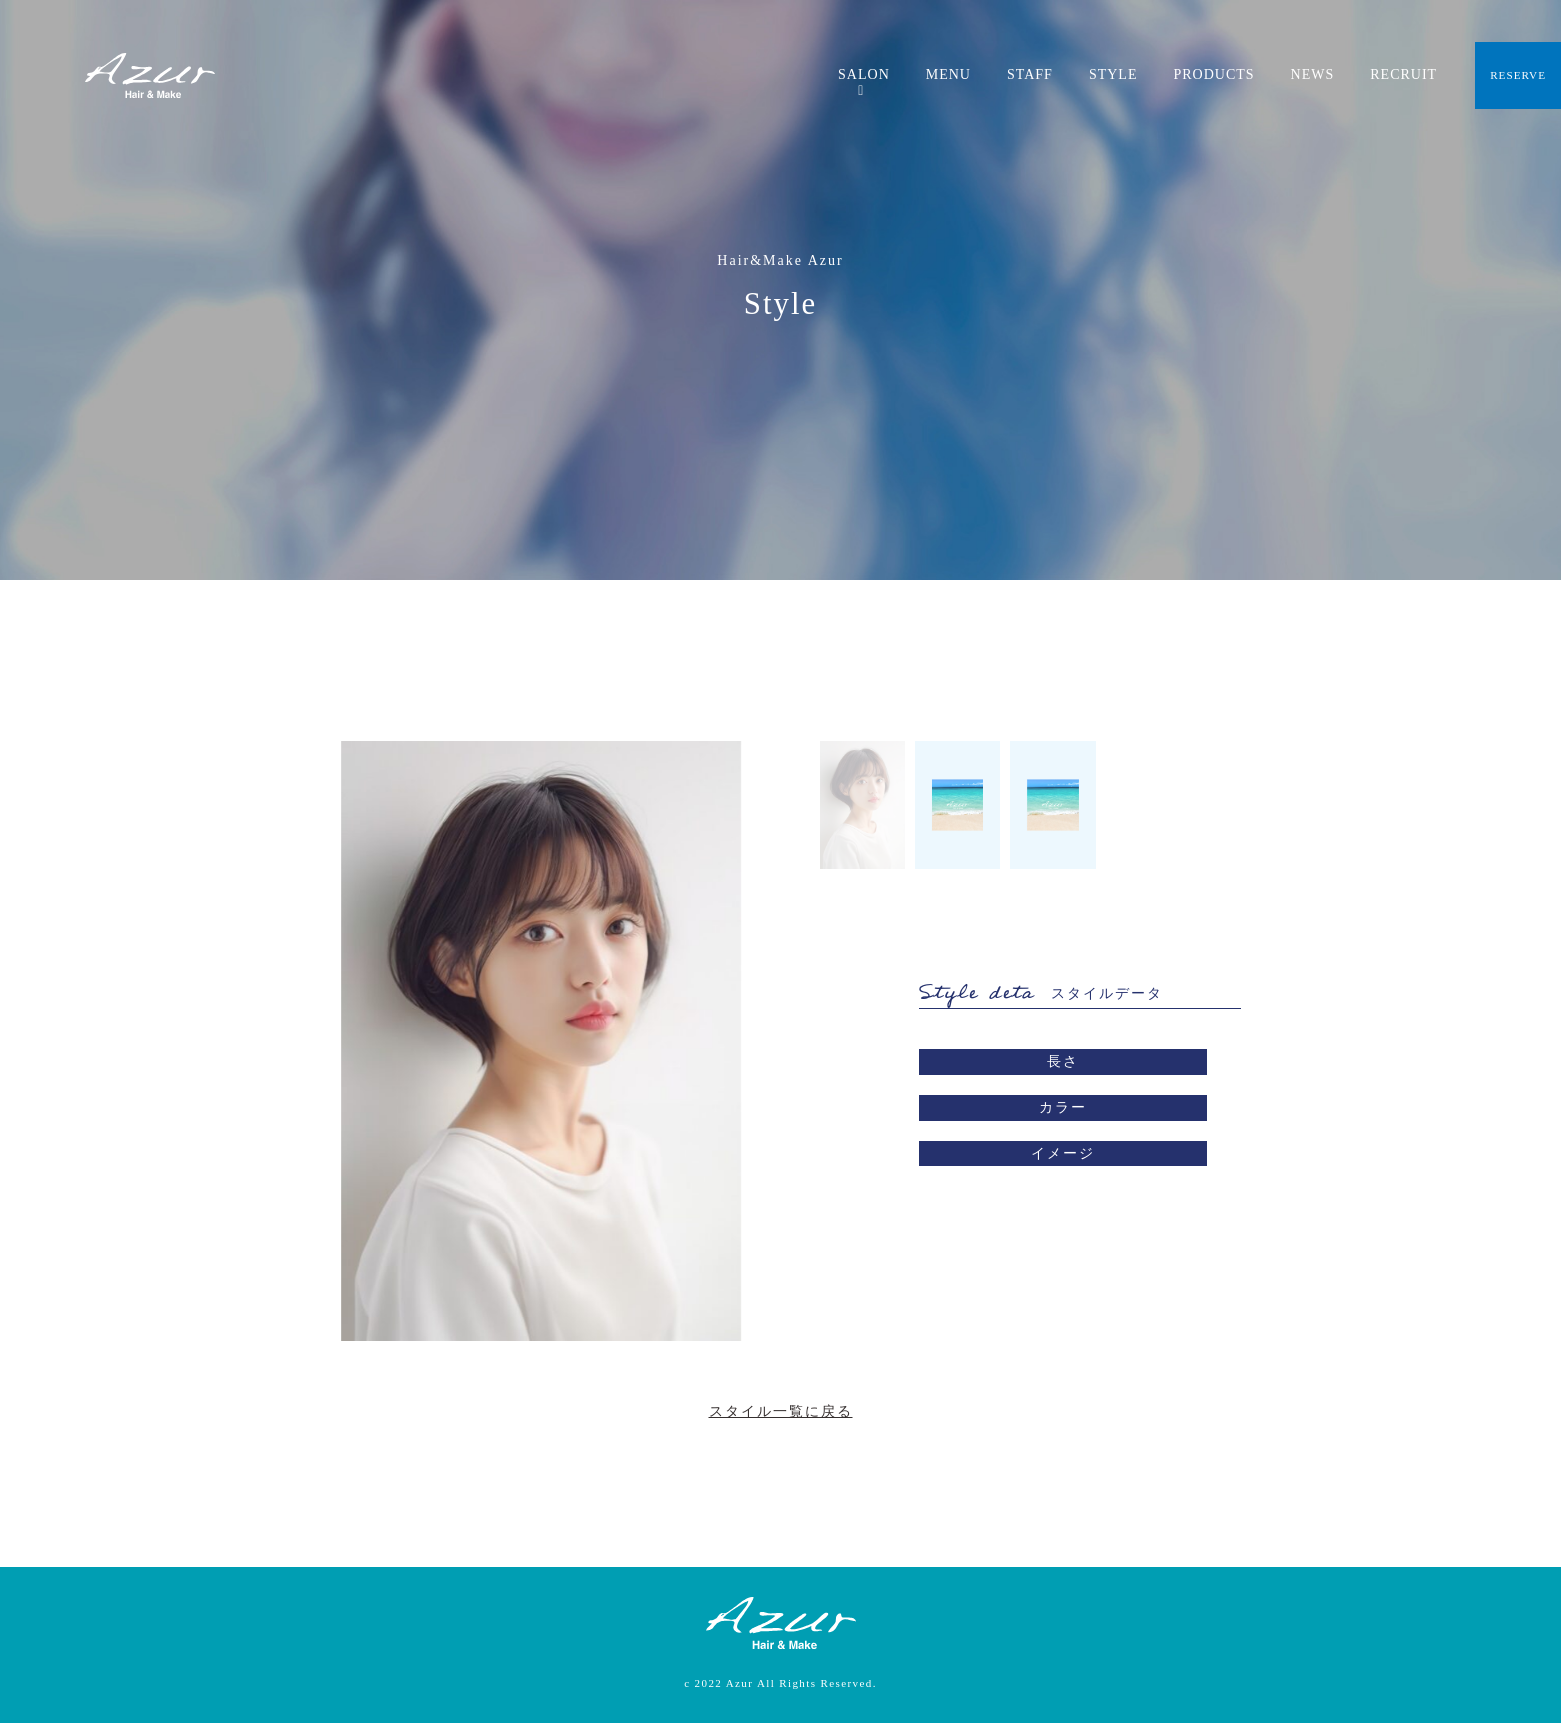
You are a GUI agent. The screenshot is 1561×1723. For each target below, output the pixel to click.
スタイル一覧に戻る (781, 1411)
